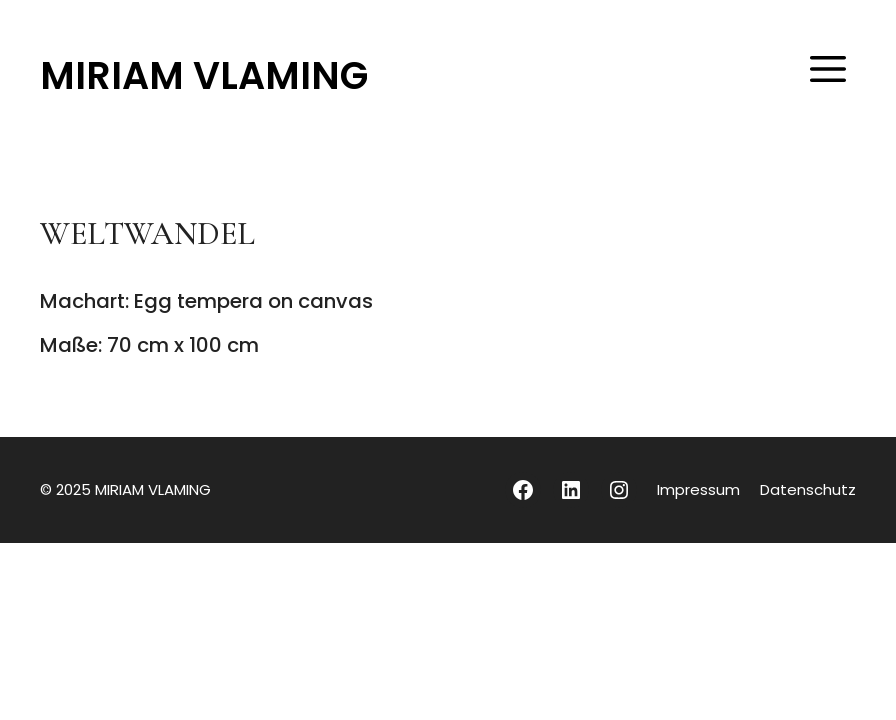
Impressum (698, 489)
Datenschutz (808, 489)
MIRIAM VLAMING (204, 75)
